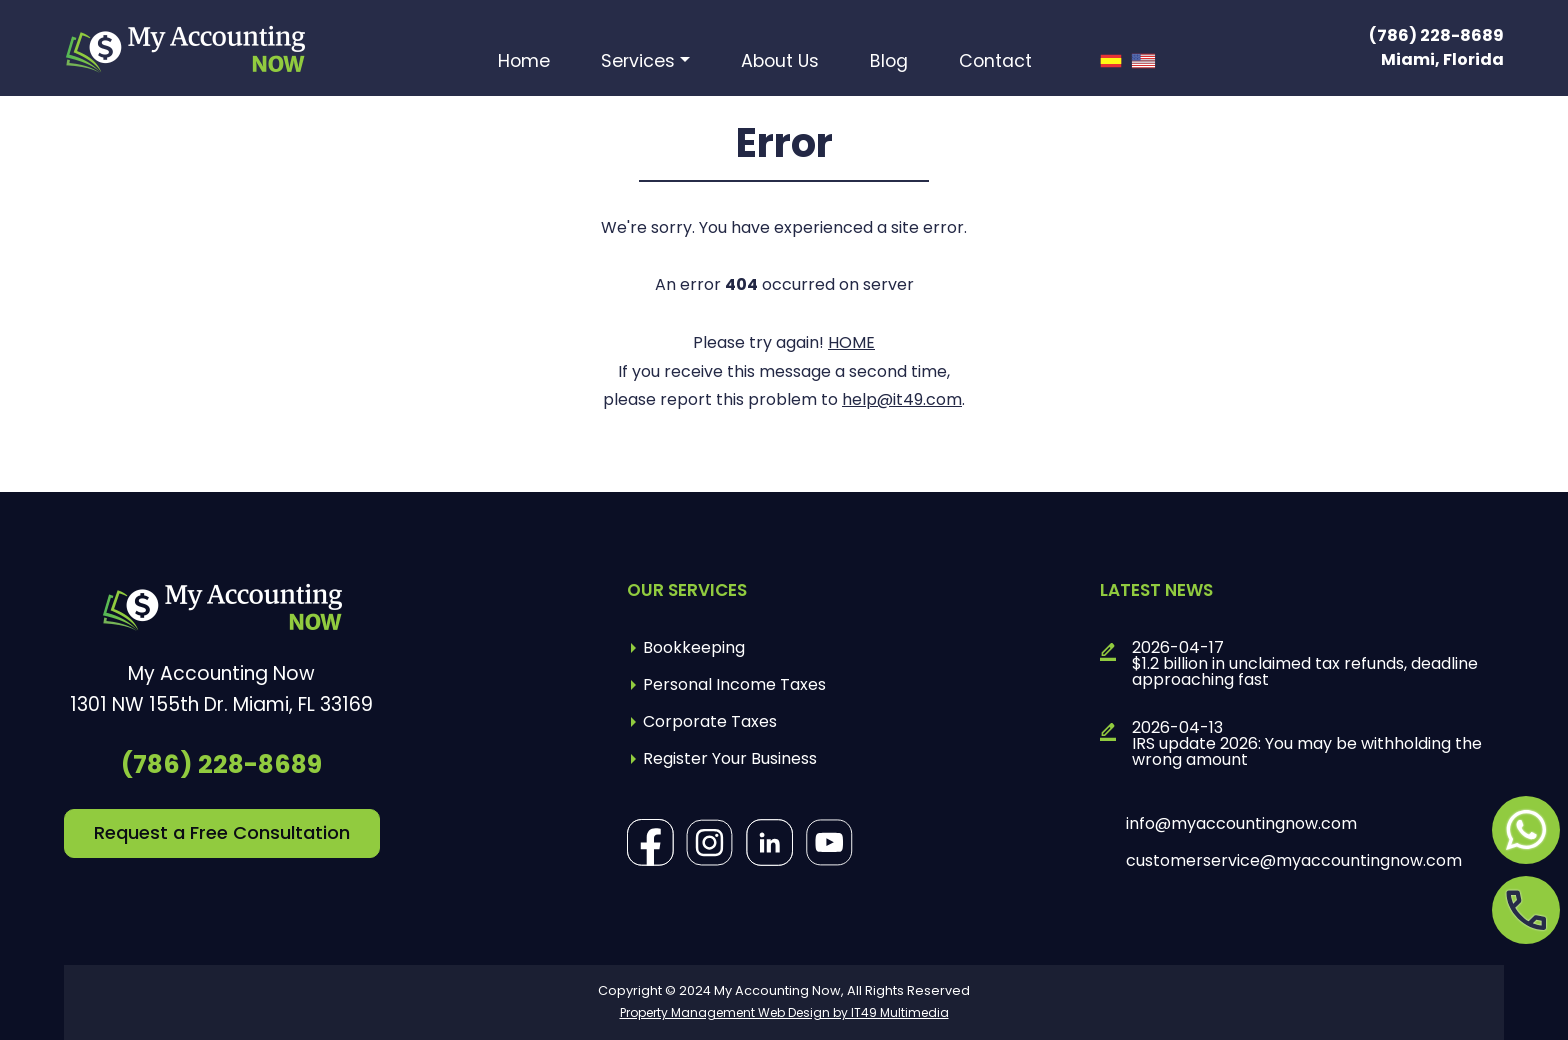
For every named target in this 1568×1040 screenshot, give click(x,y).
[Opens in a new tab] (1526, 830)
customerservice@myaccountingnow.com (1294, 861)
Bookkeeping (694, 647)
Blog (889, 63)
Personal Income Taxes (734, 684)
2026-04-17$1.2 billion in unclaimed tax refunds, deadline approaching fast (1305, 664)
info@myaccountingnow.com (1241, 824)
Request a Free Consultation (222, 832)
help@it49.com (902, 399)
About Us (780, 63)
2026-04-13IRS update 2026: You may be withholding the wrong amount (1307, 744)
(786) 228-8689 (1436, 36)
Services (638, 63)
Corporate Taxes (710, 721)
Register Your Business (730, 758)
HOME (851, 342)
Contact (995, 63)
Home (524, 63)
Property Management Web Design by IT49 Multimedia (784, 1012)
